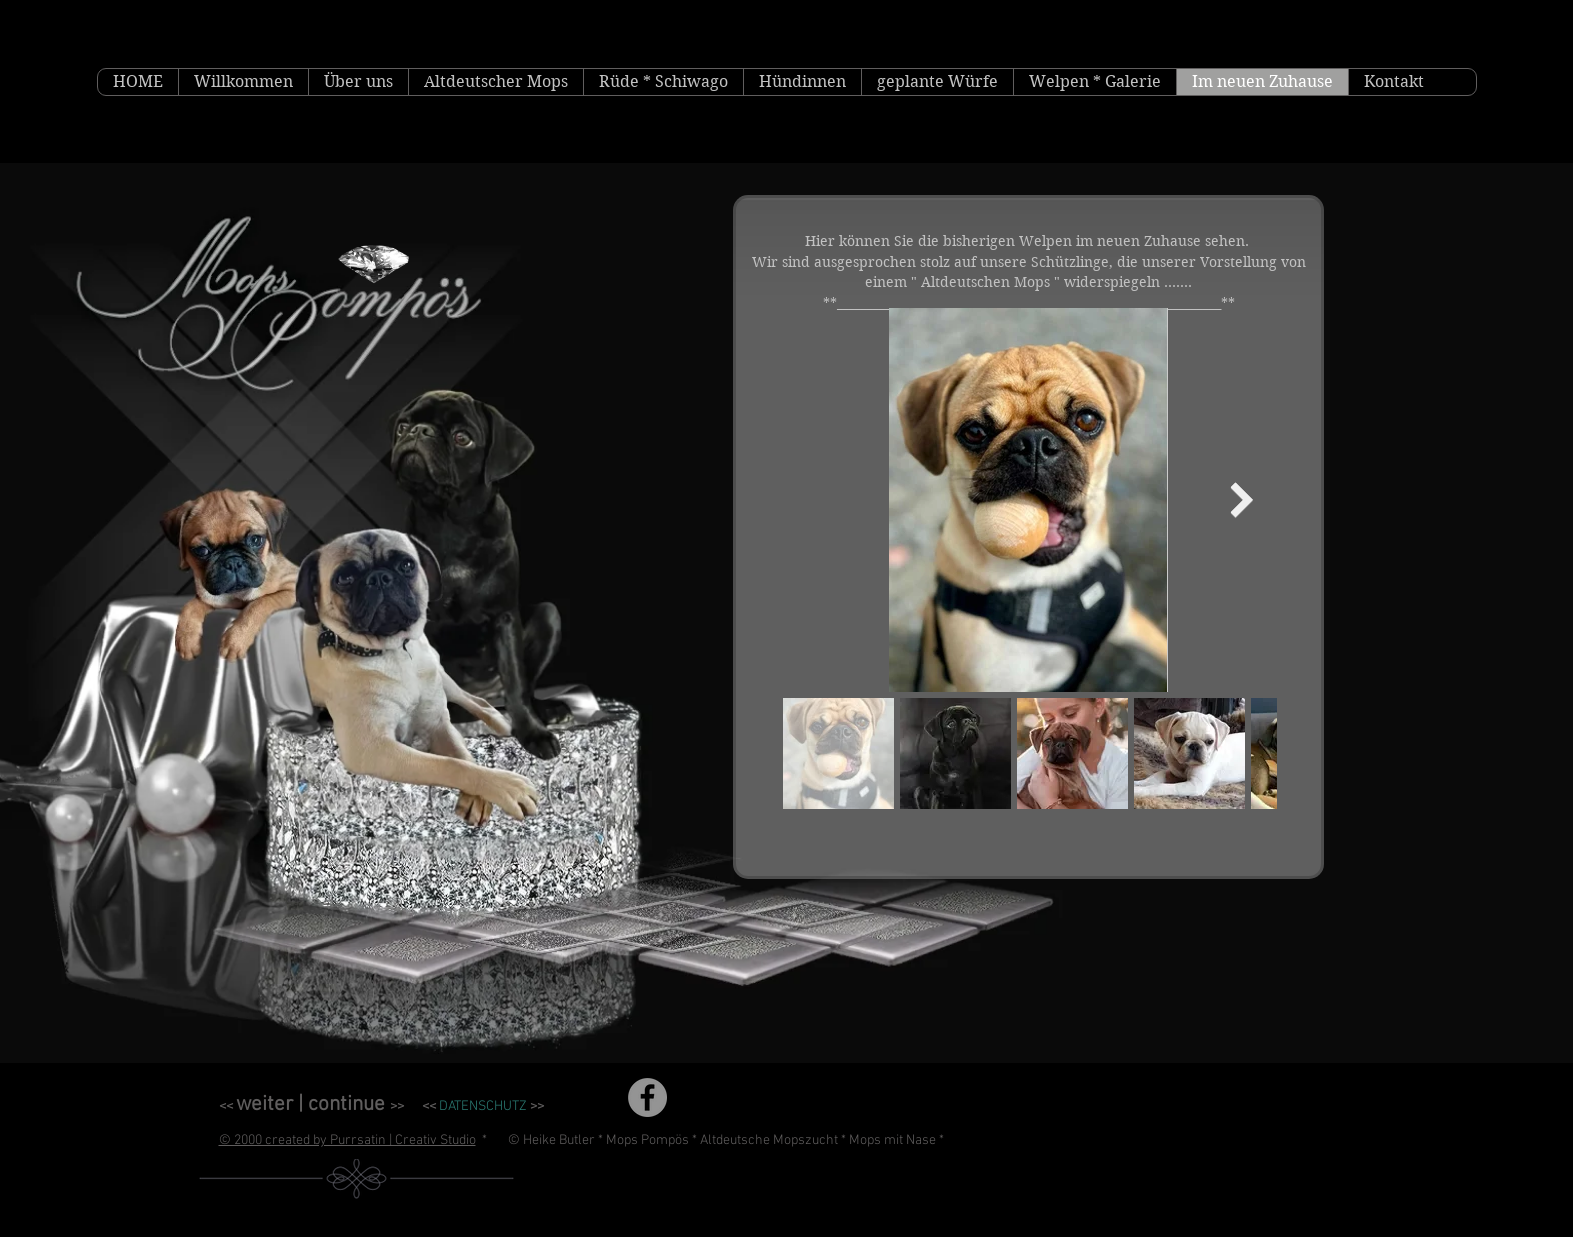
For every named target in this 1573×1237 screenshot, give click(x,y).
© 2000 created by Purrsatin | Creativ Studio (347, 1140)
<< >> (311, 1106)
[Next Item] (1242, 499)
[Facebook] (647, 1097)
